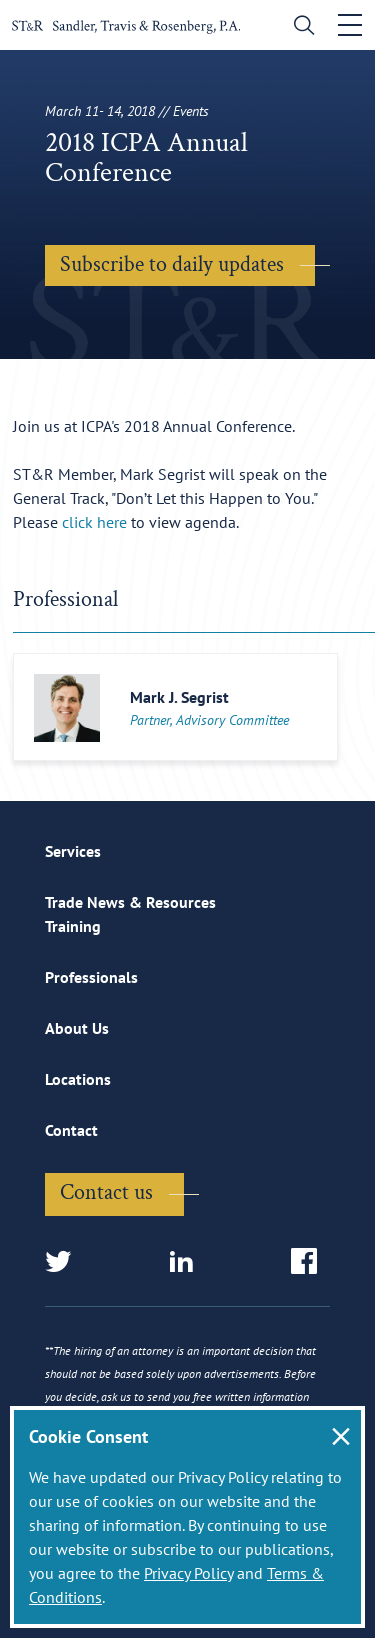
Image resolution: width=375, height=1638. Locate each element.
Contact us (106, 1192)
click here (94, 522)
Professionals (91, 977)
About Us (77, 1028)
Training (73, 926)
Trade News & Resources (130, 902)
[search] (299, 27)
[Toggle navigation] (350, 25)
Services (73, 851)
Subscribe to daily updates (172, 264)
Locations (78, 1079)
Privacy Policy (188, 1573)
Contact (71, 1130)
